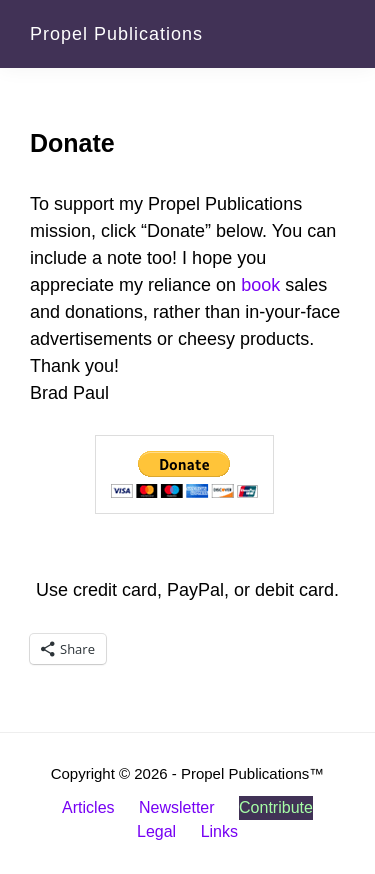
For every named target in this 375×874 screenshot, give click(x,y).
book (260, 285)
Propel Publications (116, 34)
